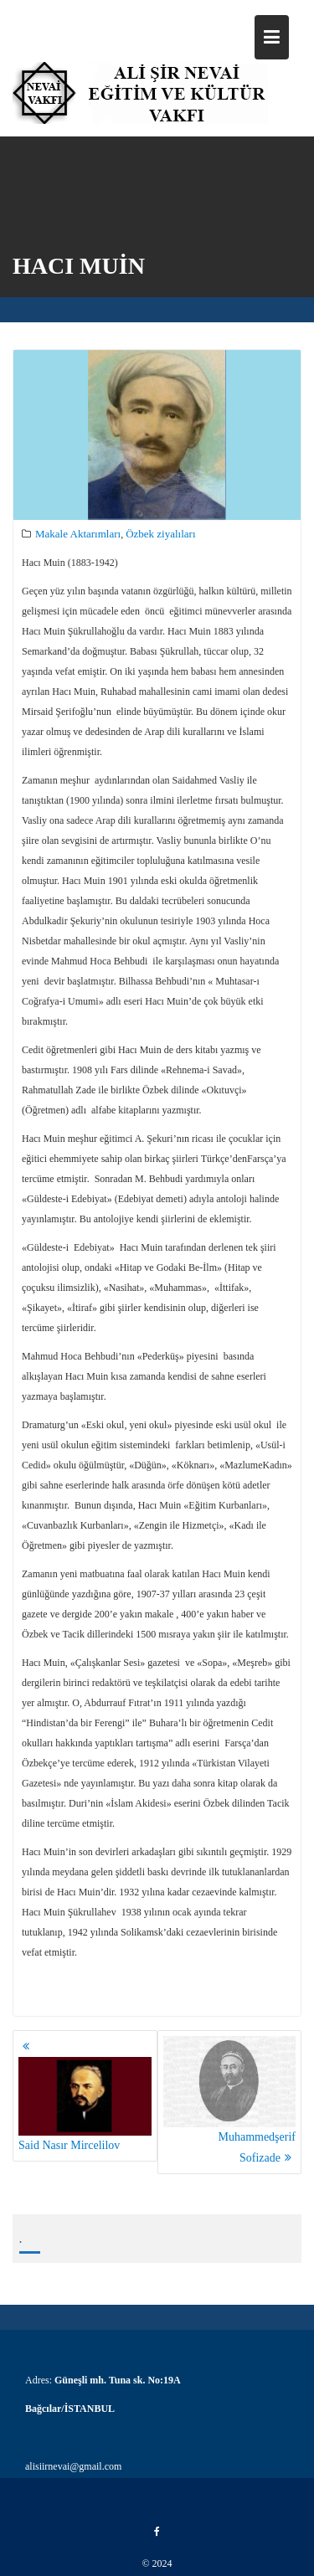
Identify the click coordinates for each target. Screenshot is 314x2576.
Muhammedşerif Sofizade (229, 2100)
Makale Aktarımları (78, 534)
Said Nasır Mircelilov (85, 2104)
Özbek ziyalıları (160, 534)
